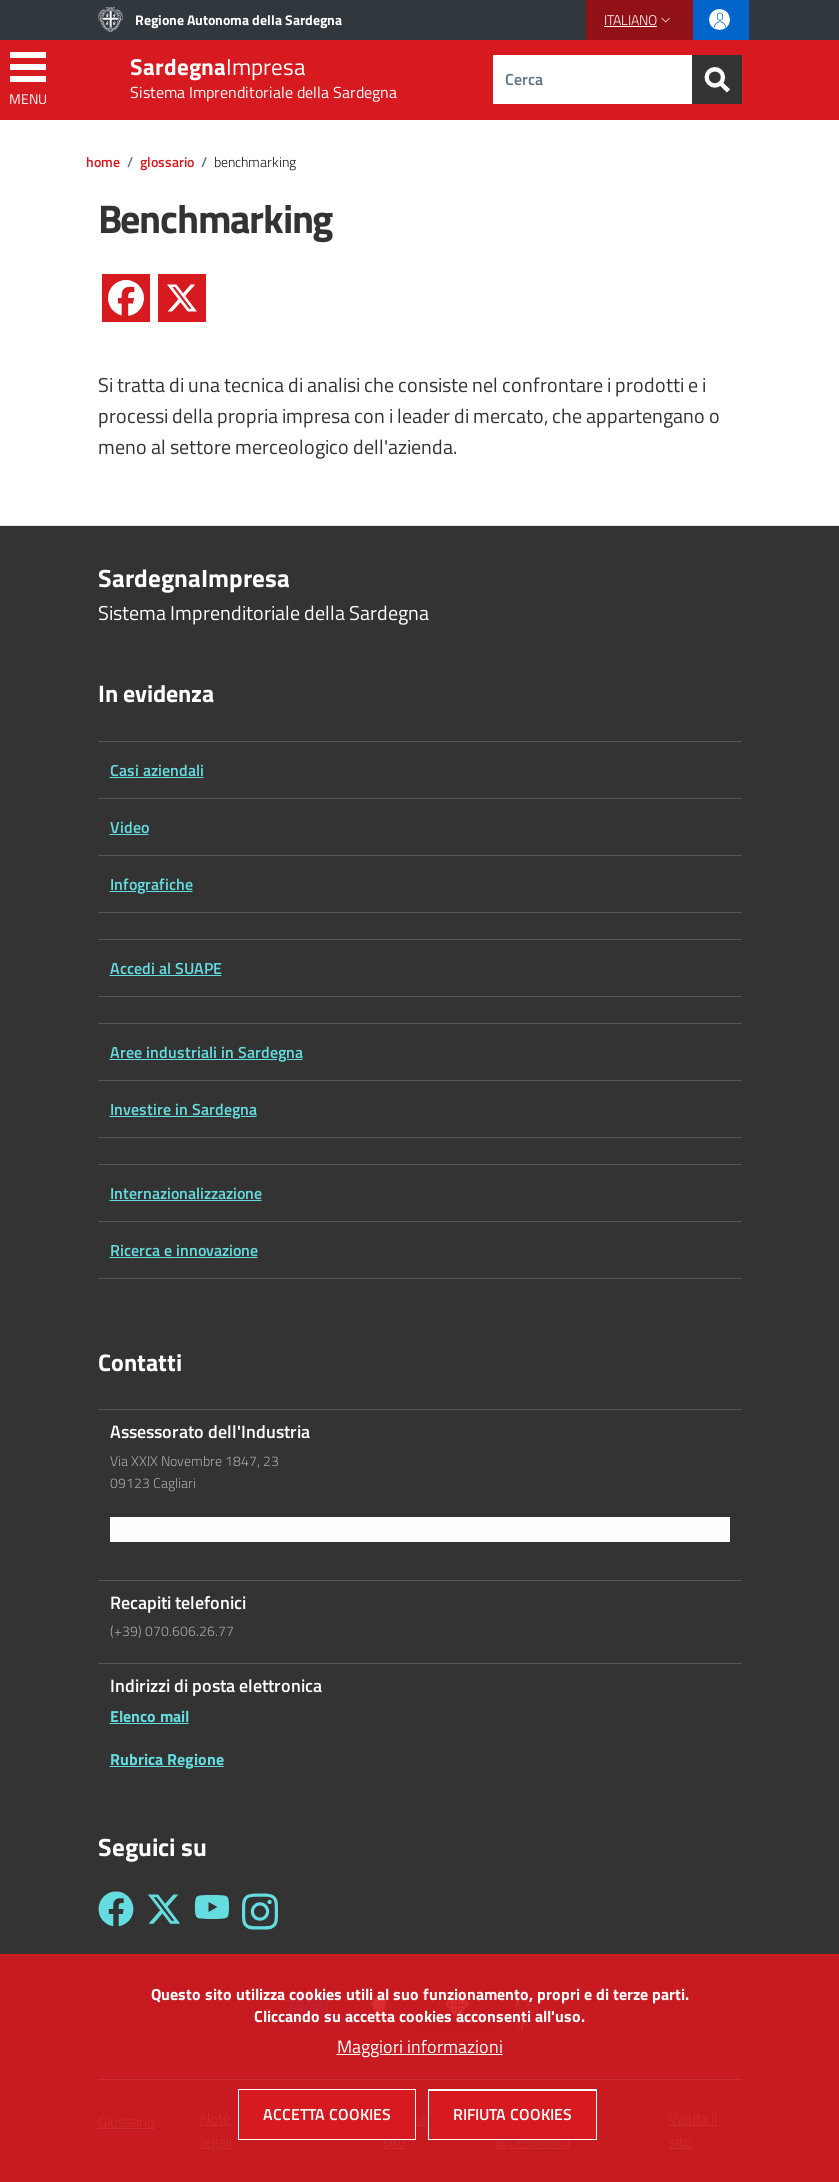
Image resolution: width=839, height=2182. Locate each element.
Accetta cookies (327, 2122)
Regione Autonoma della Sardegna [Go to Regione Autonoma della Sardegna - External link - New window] (238, 19)
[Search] (717, 79)
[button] (639, 20)
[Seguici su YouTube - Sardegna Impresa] (212, 1911)
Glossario (167, 162)
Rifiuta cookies (512, 2122)
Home (103, 162)
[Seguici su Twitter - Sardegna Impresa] (164, 1911)
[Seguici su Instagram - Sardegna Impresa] (260, 1911)
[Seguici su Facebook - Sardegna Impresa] (116, 1911)
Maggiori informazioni (420, 2054)
